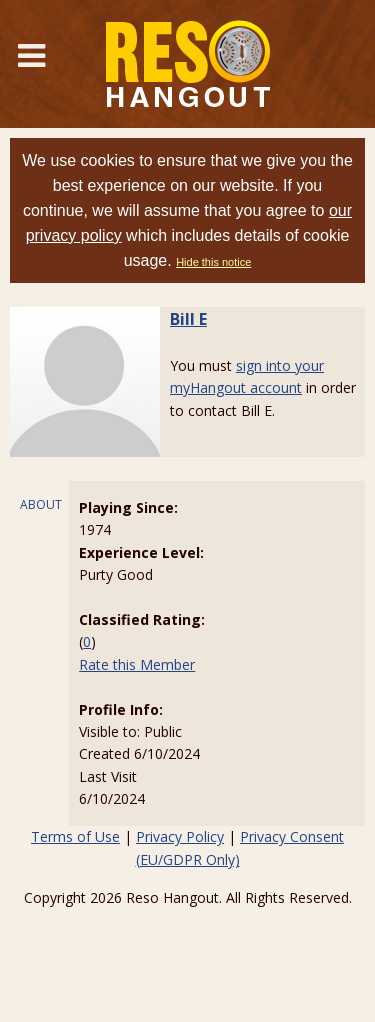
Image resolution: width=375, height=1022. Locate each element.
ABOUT (41, 504)
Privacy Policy (180, 836)
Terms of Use (75, 836)
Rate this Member (137, 664)
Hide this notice (213, 262)
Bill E (188, 319)
